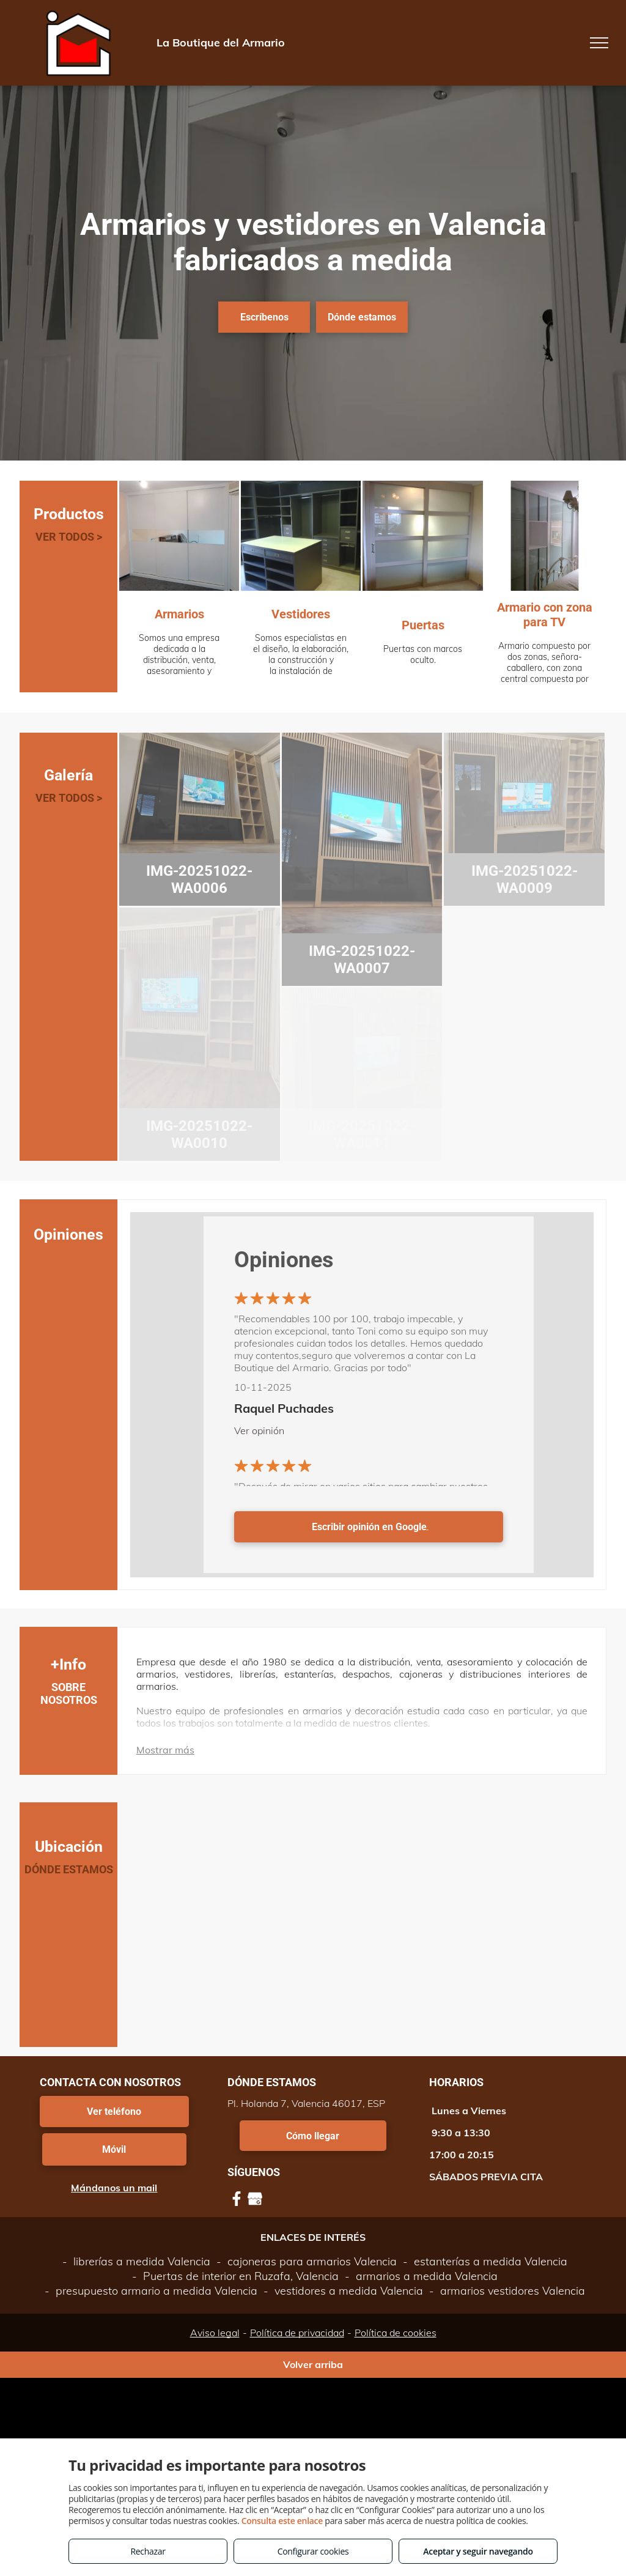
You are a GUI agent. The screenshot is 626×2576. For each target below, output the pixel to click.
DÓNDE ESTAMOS (68, 1869)
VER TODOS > (68, 536)
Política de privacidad (297, 2332)
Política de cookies (395, 2332)
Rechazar (147, 2551)
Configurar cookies (313, 2551)
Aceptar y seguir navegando (477, 2551)
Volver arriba (313, 2364)
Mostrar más (165, 1750)
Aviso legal (215, 2332)
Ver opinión (259, 1430)
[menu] (599, 43)
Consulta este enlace (282, 2520)
